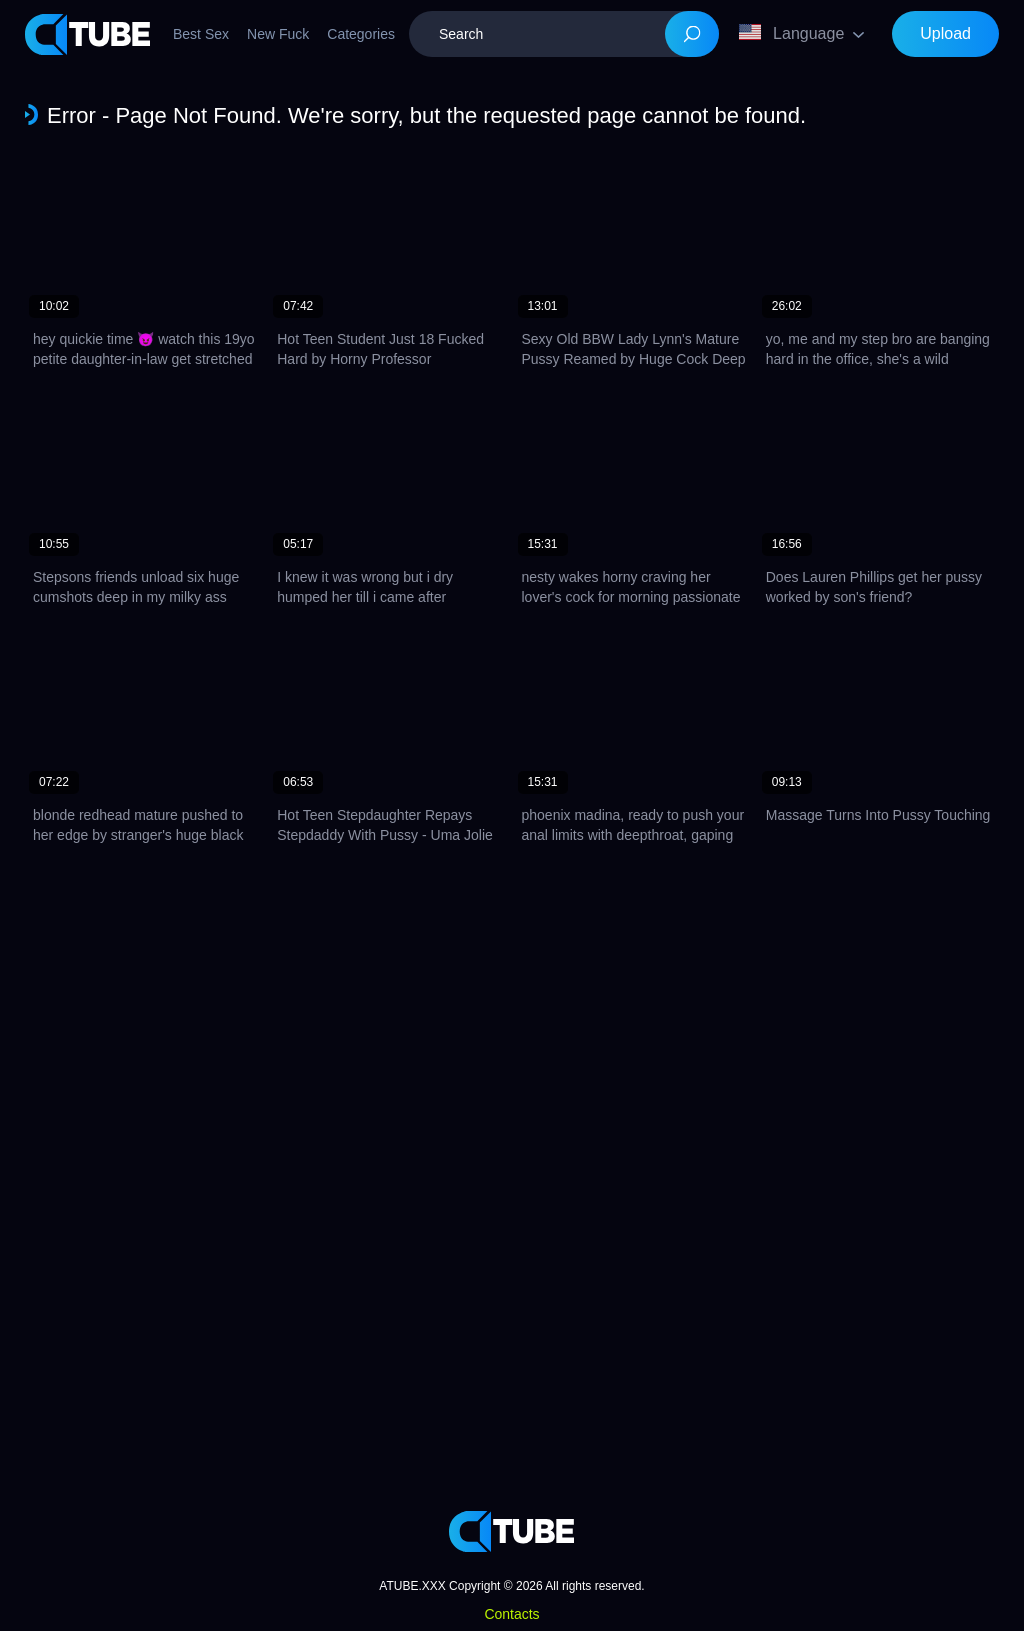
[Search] (692, 34)
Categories (361, 34)
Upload (945, 33)
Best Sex (201, 34)
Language (791, 33)
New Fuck (278, 34)
